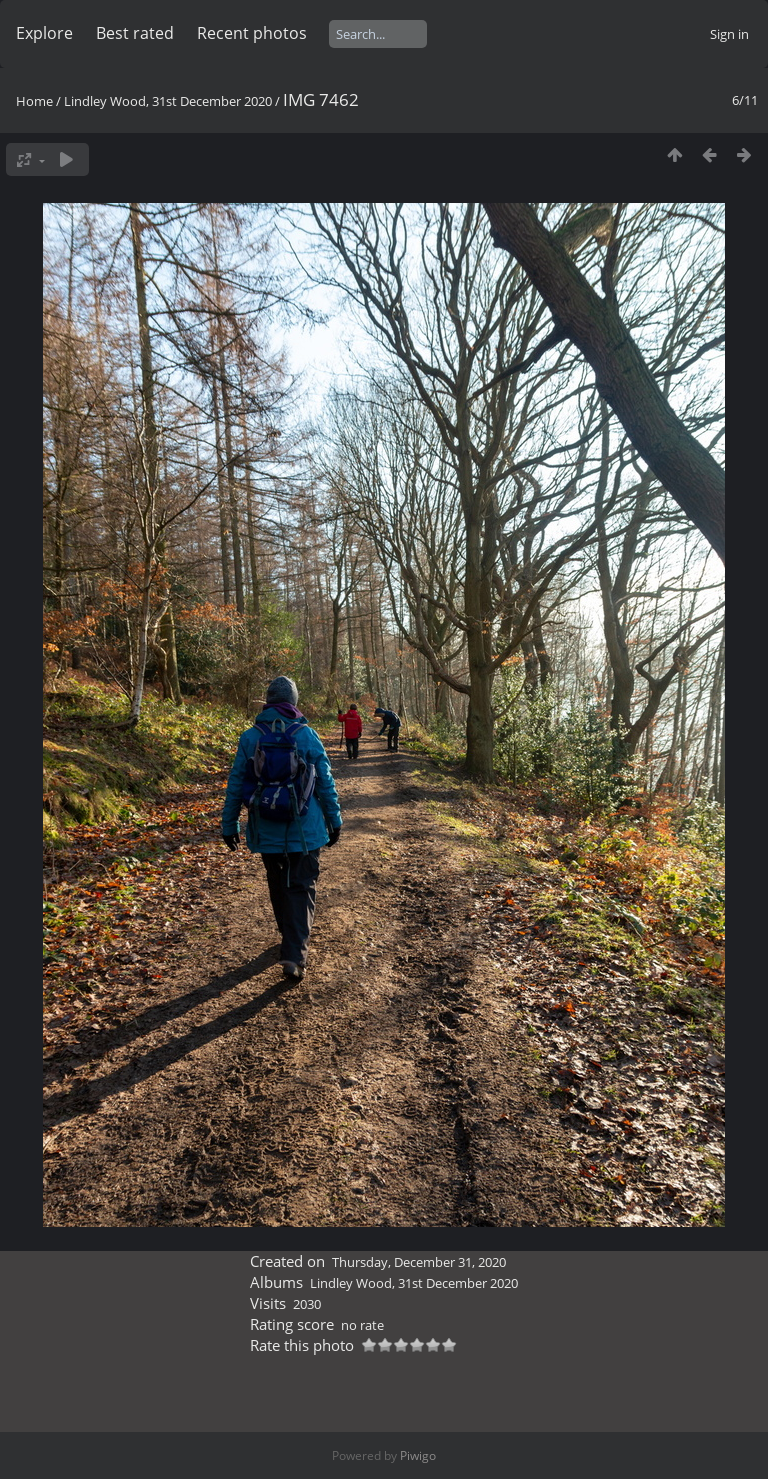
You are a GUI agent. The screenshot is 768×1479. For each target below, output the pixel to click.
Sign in (729, 34)
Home (34, 101)
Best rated (135, 33)
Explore (44, 33)
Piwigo (418, 1455)
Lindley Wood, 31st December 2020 (168, 101)
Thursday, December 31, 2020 (419, 1262)
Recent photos (252, 33)
